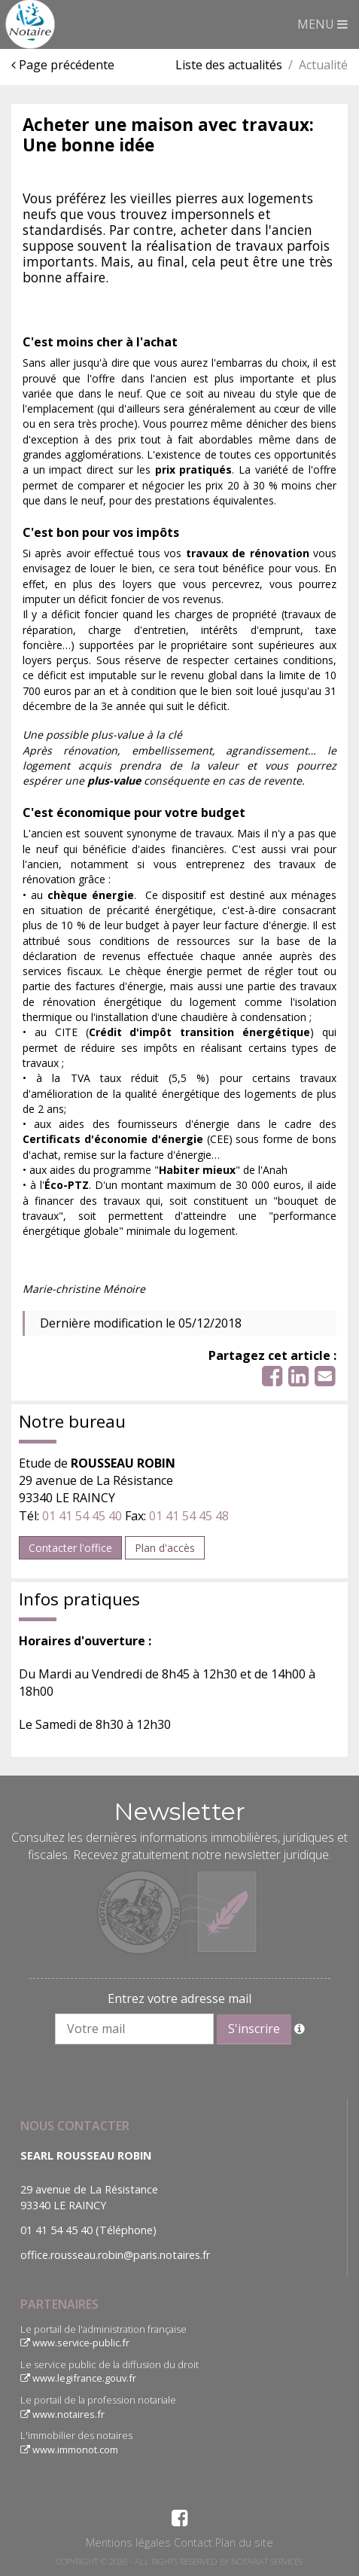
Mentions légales (128, 2542)
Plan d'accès (165, 1548)
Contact (193, 2542)
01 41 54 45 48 (189, 1515)
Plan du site (244, 2542)
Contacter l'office (70, 1548)
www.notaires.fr (62, 2414)
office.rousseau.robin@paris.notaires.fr (115, 2255)
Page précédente (62, 64)
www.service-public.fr (74, 2342)
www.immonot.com (69, 2449)
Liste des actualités (228, 64)
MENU (322, 24)
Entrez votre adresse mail (179, 1998)
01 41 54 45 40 (82, 1515)
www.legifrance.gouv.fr (78, 2378)
